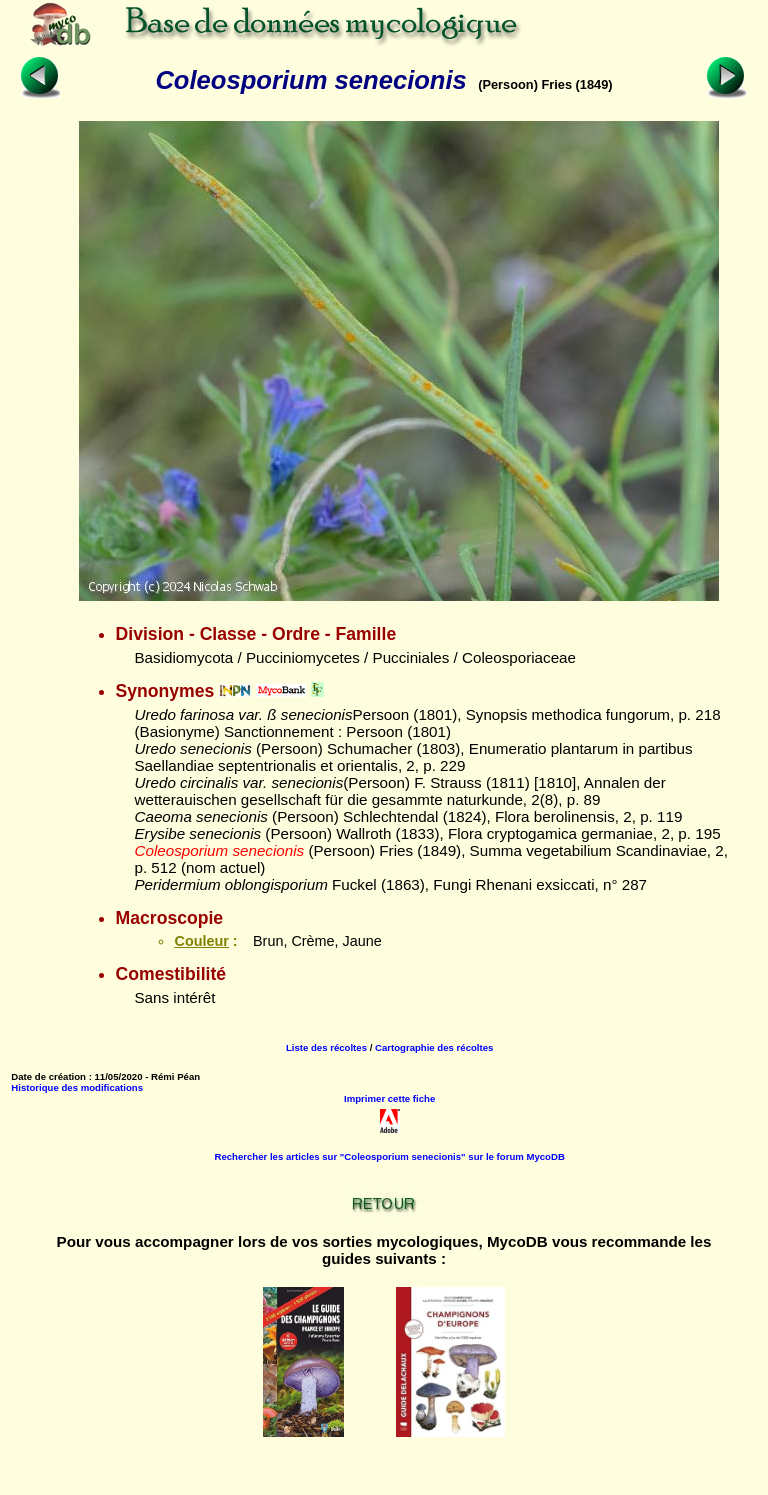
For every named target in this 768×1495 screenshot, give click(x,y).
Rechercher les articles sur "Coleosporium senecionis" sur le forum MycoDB (390, 1156)
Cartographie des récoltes (434, 1047)
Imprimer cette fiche (389, 1098)
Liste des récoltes (326, 1047)
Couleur (201, 941)
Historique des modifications (77, 1087)
